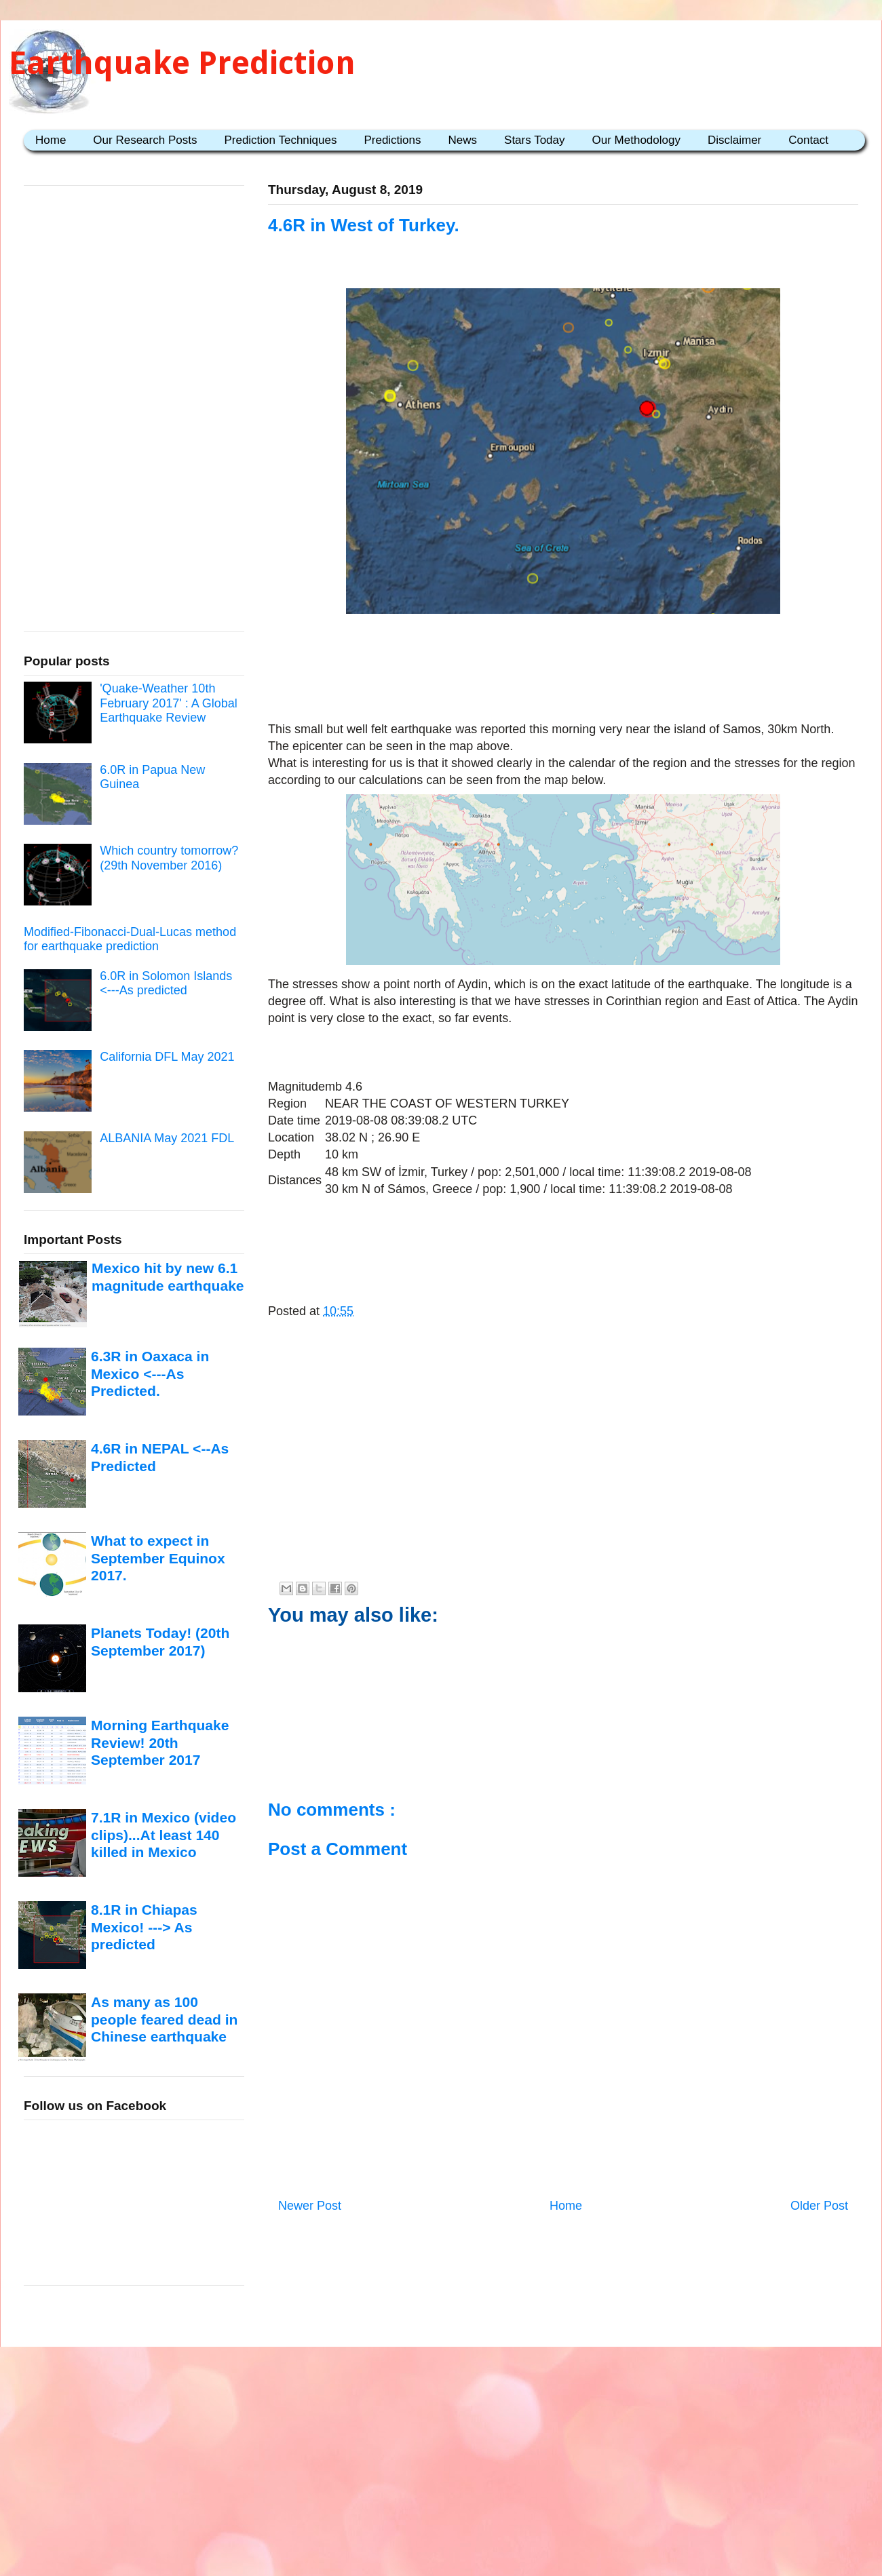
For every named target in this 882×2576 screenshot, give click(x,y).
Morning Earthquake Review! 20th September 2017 (160, 1742)
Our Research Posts (145, 140)
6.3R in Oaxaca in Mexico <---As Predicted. (150, 1373)
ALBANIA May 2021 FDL (167, 1138)
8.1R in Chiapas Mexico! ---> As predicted (144, 1927)
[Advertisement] (563, 1474)
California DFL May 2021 (167, 1056)
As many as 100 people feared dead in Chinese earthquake (164, 2019)
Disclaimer (734, 140)
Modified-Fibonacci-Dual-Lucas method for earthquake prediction (130, 939)
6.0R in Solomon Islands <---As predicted (166, 983)
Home (50, 140)
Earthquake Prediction (182, 62)
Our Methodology (636, 140)
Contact (808, 140)
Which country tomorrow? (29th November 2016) (169, 858)
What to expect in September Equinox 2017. (158, 1558)
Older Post (819, 2205)
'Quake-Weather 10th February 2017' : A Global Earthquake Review (168, 703)
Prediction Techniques (280, 140)
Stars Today (534, 140)
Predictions (392, 140)
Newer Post (309, 2205)
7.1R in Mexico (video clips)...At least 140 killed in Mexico (163, 1835)
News (463, 140)
